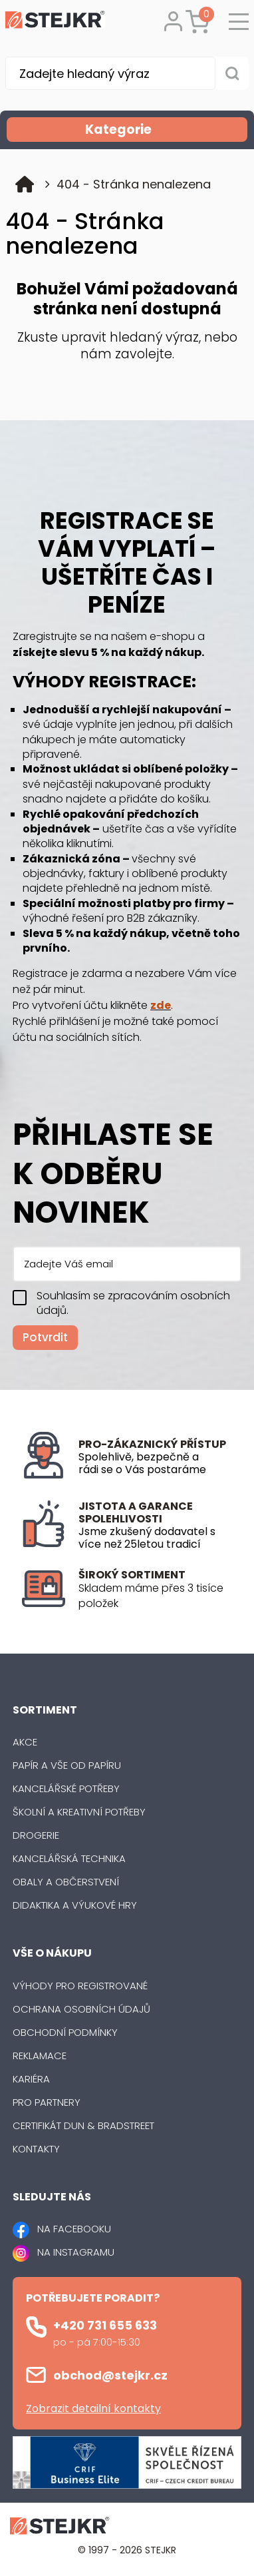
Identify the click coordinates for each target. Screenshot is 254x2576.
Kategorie (165, 130)
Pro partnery (46, 2102)
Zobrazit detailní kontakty (93, 2408)
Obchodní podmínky (65, 2032)
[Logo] (55, 22)
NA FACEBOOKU (74, 2229)
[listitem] (155, 1596)
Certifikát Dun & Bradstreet (83, 2125)
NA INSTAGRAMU (75, 2252)
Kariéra (31, 2079)
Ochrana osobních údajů (81, 2009)
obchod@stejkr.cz (110, 2375)
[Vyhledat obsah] (232, 73)
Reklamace (39, 2056)
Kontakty (36, 2149)
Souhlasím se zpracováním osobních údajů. (133, 1303)
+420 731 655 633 (105, 2325)
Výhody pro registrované (80, 1986)
